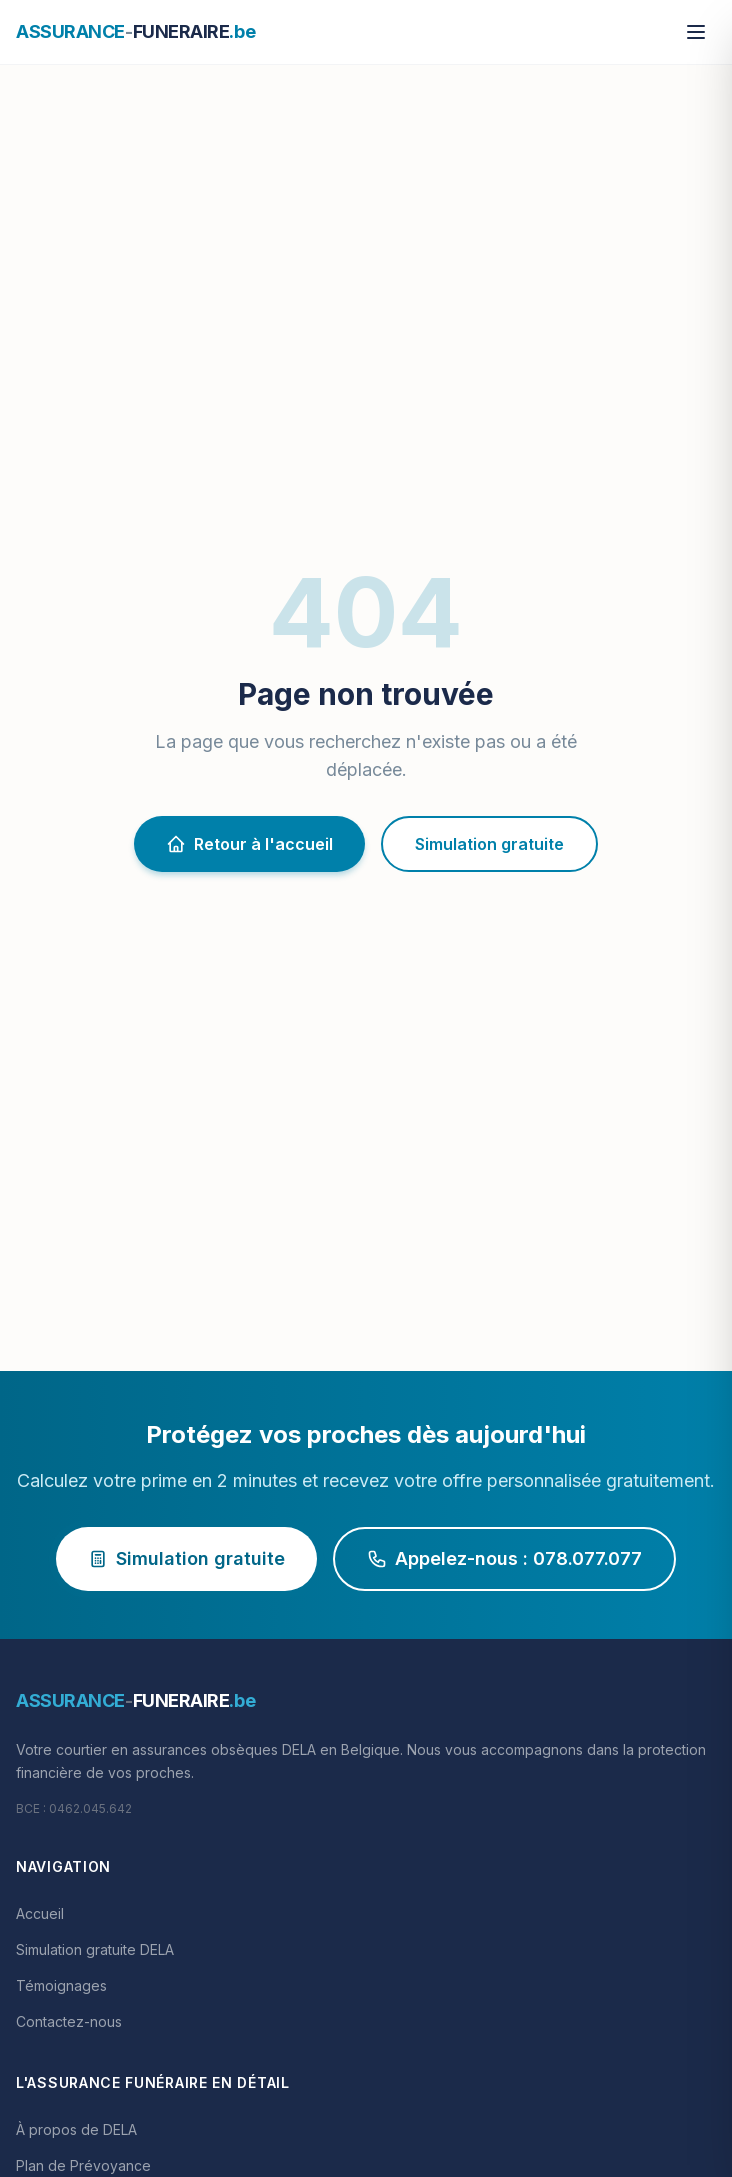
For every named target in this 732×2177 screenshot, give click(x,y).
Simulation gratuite (489, 844)
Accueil (40, 1913)
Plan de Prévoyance (83, 2165)
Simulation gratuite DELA (95, 1949)
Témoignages (61, 1985)
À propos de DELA (76, 2129)
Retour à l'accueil (249, 844)
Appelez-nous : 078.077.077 (504, 1558)
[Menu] (696, 32)
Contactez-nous (69, 2021)
